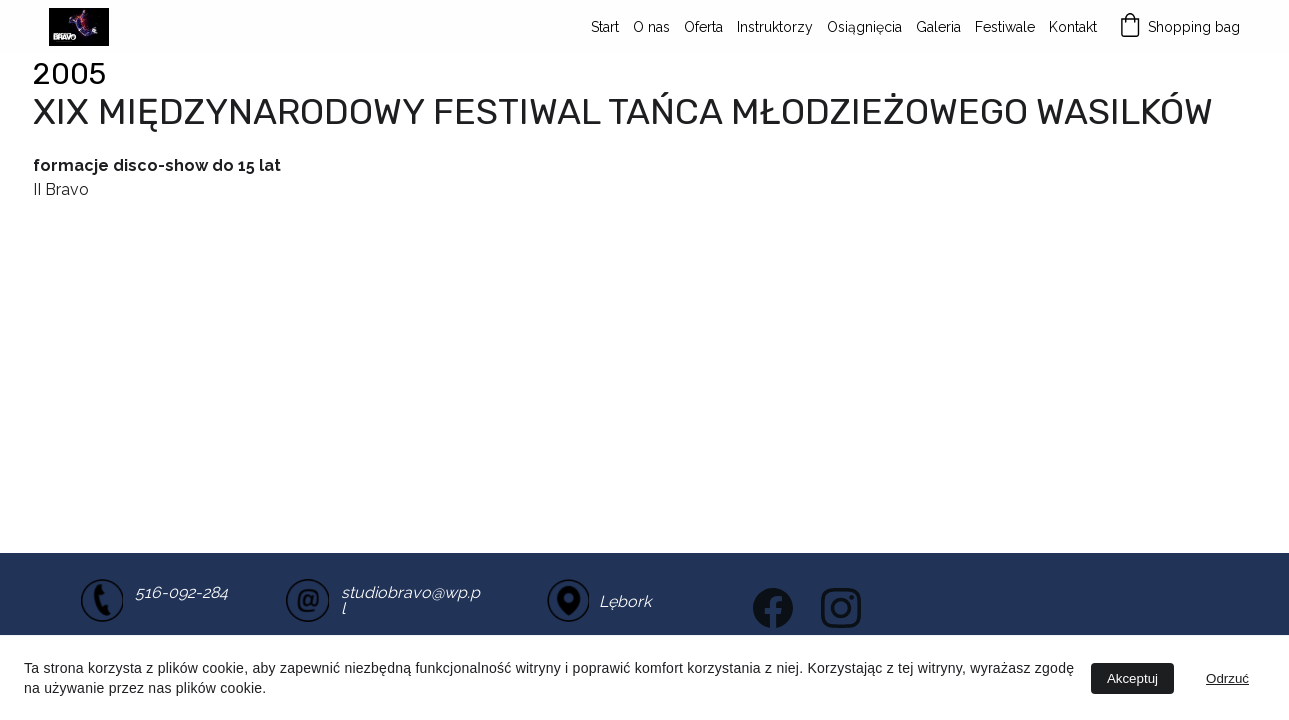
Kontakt (1073, 27)
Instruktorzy (775, 27)
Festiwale (1005, 27)
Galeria (938, 27)
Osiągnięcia (864, 27)
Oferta (703, 27)
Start (605, 27)
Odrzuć (1227, 678)
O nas (651, 27)
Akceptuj (1132, 678)
